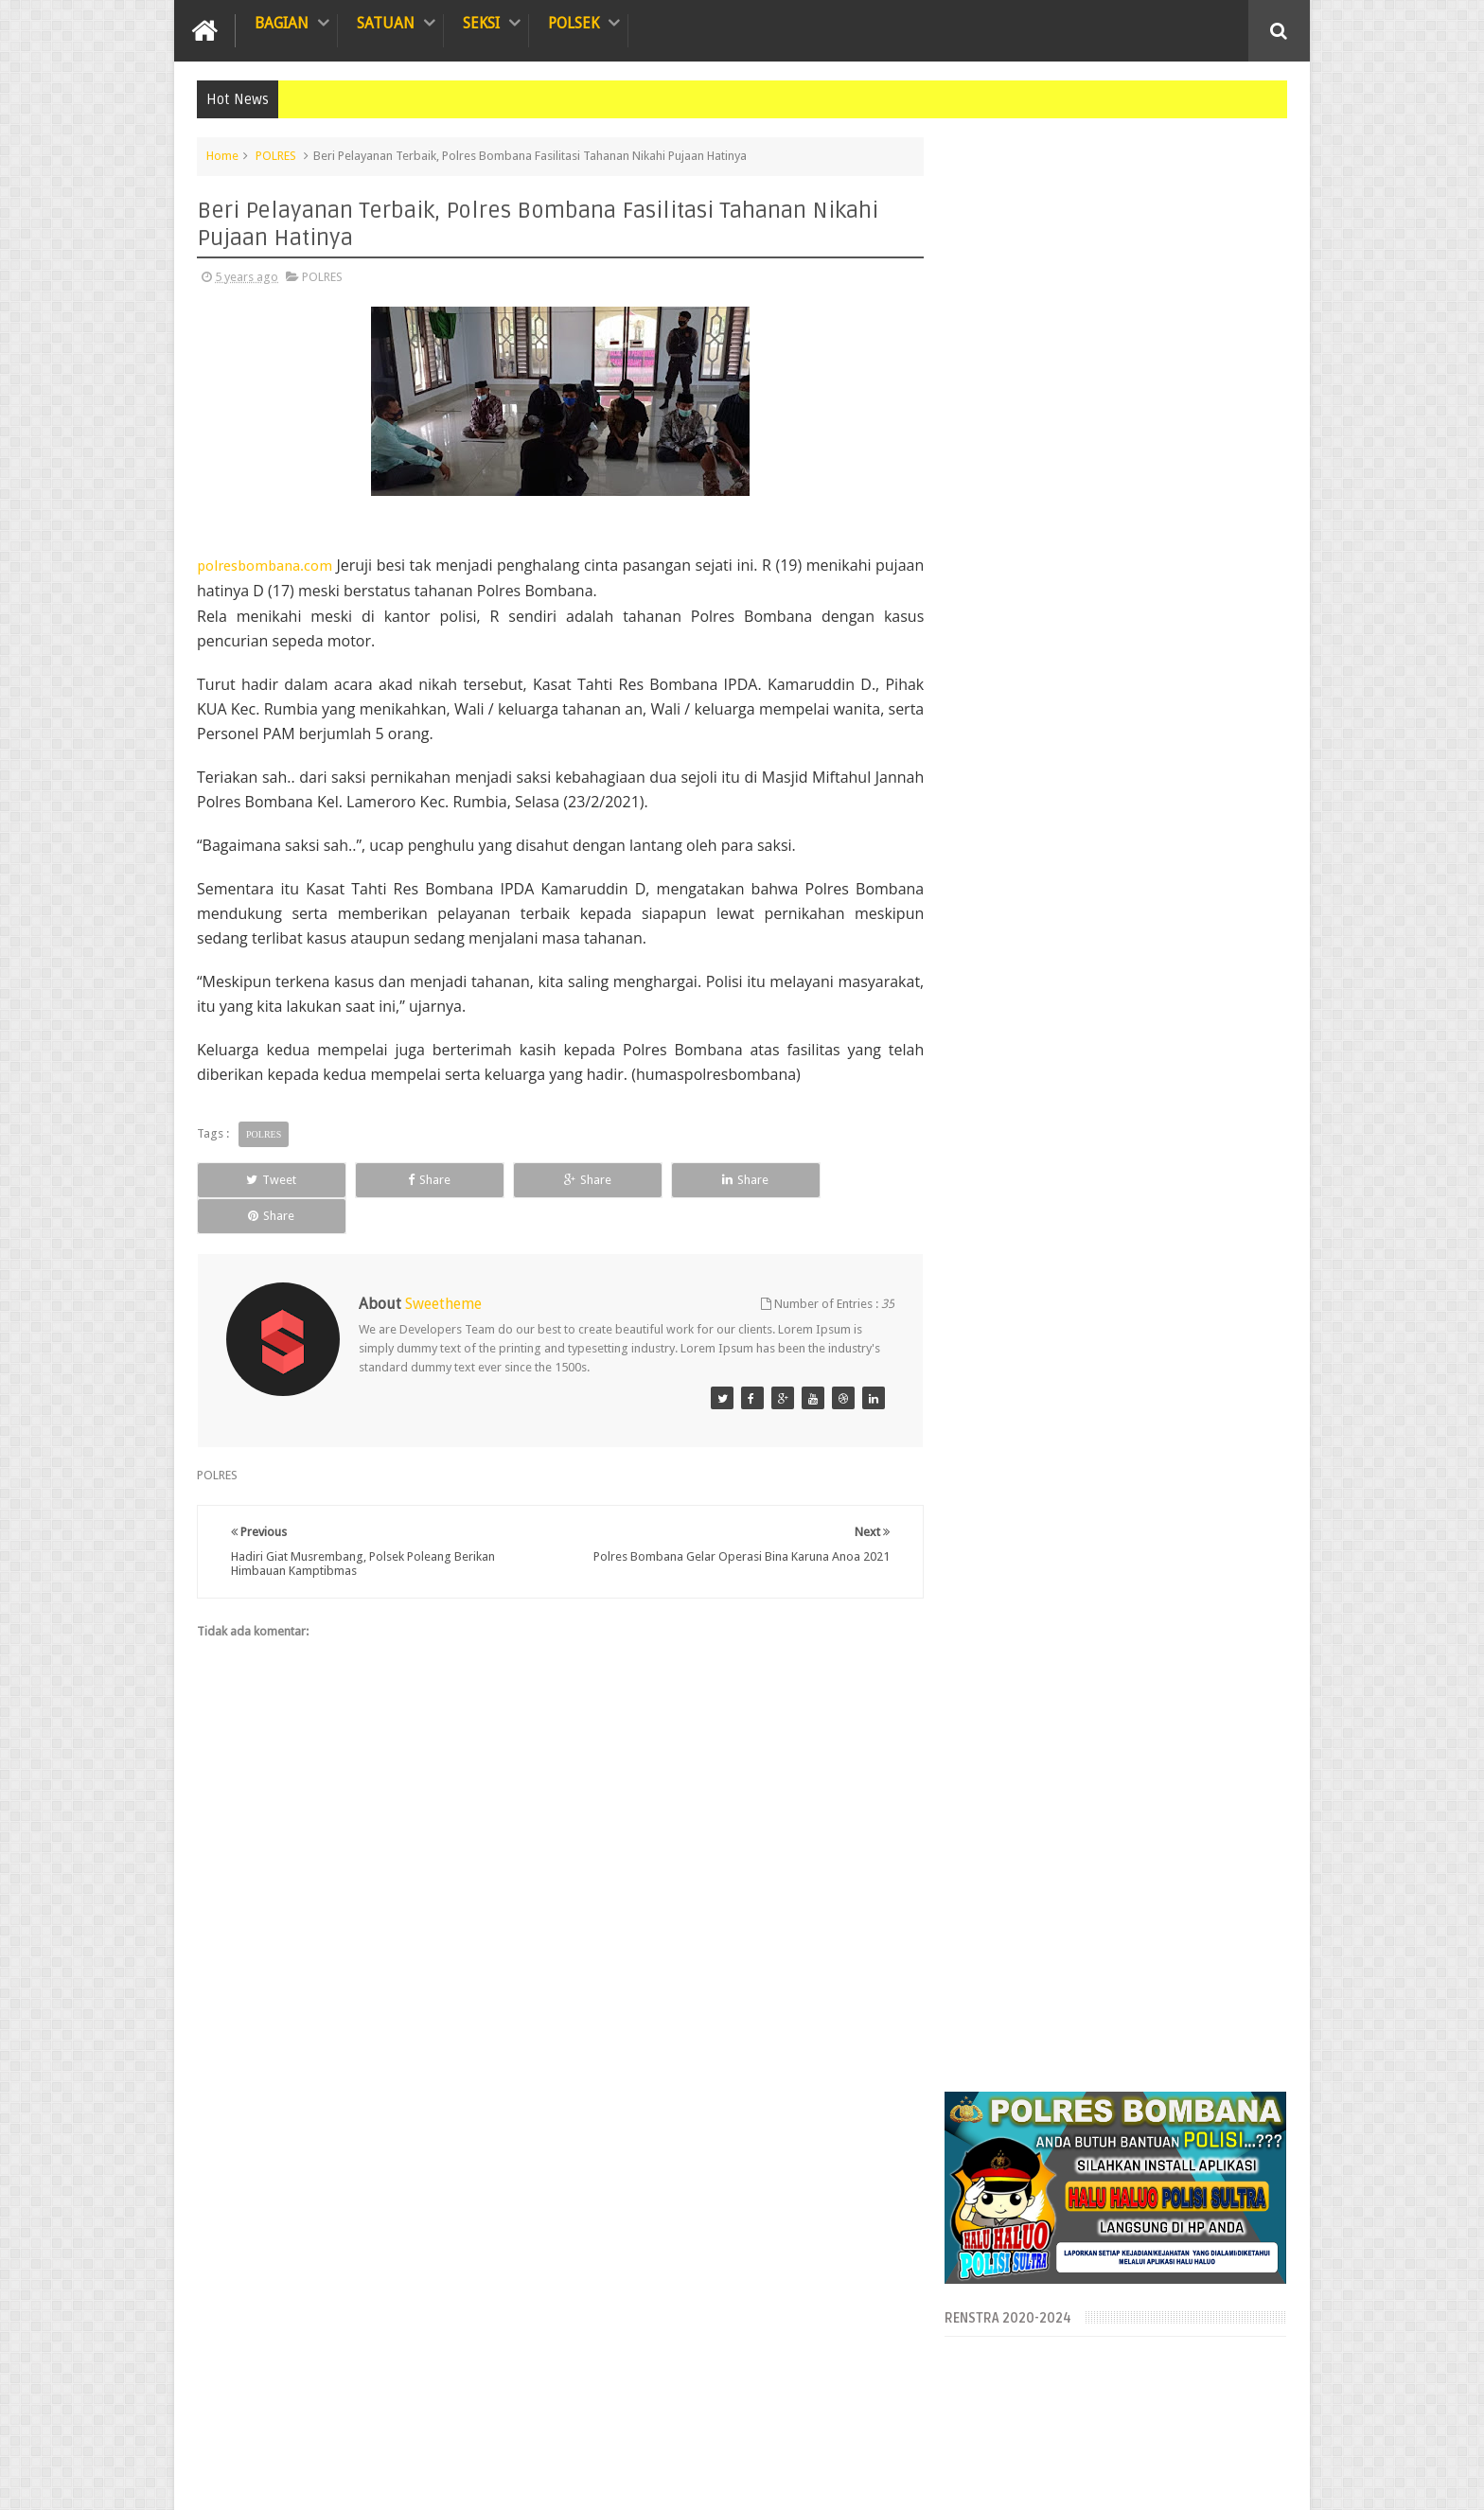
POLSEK (573, 23)
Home (222, 156)
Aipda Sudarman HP (1233, 2480)
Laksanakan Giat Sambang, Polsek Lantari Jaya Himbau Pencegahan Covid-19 (1156, 2234)
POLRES (276, 156)
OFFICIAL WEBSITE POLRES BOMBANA (421, 2480)
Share (410, 1180)
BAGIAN (282, 23)
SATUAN (386, 23)
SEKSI (481, 23)
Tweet (265, 1180)
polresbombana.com (264, 565)
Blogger (1089, 2480)
